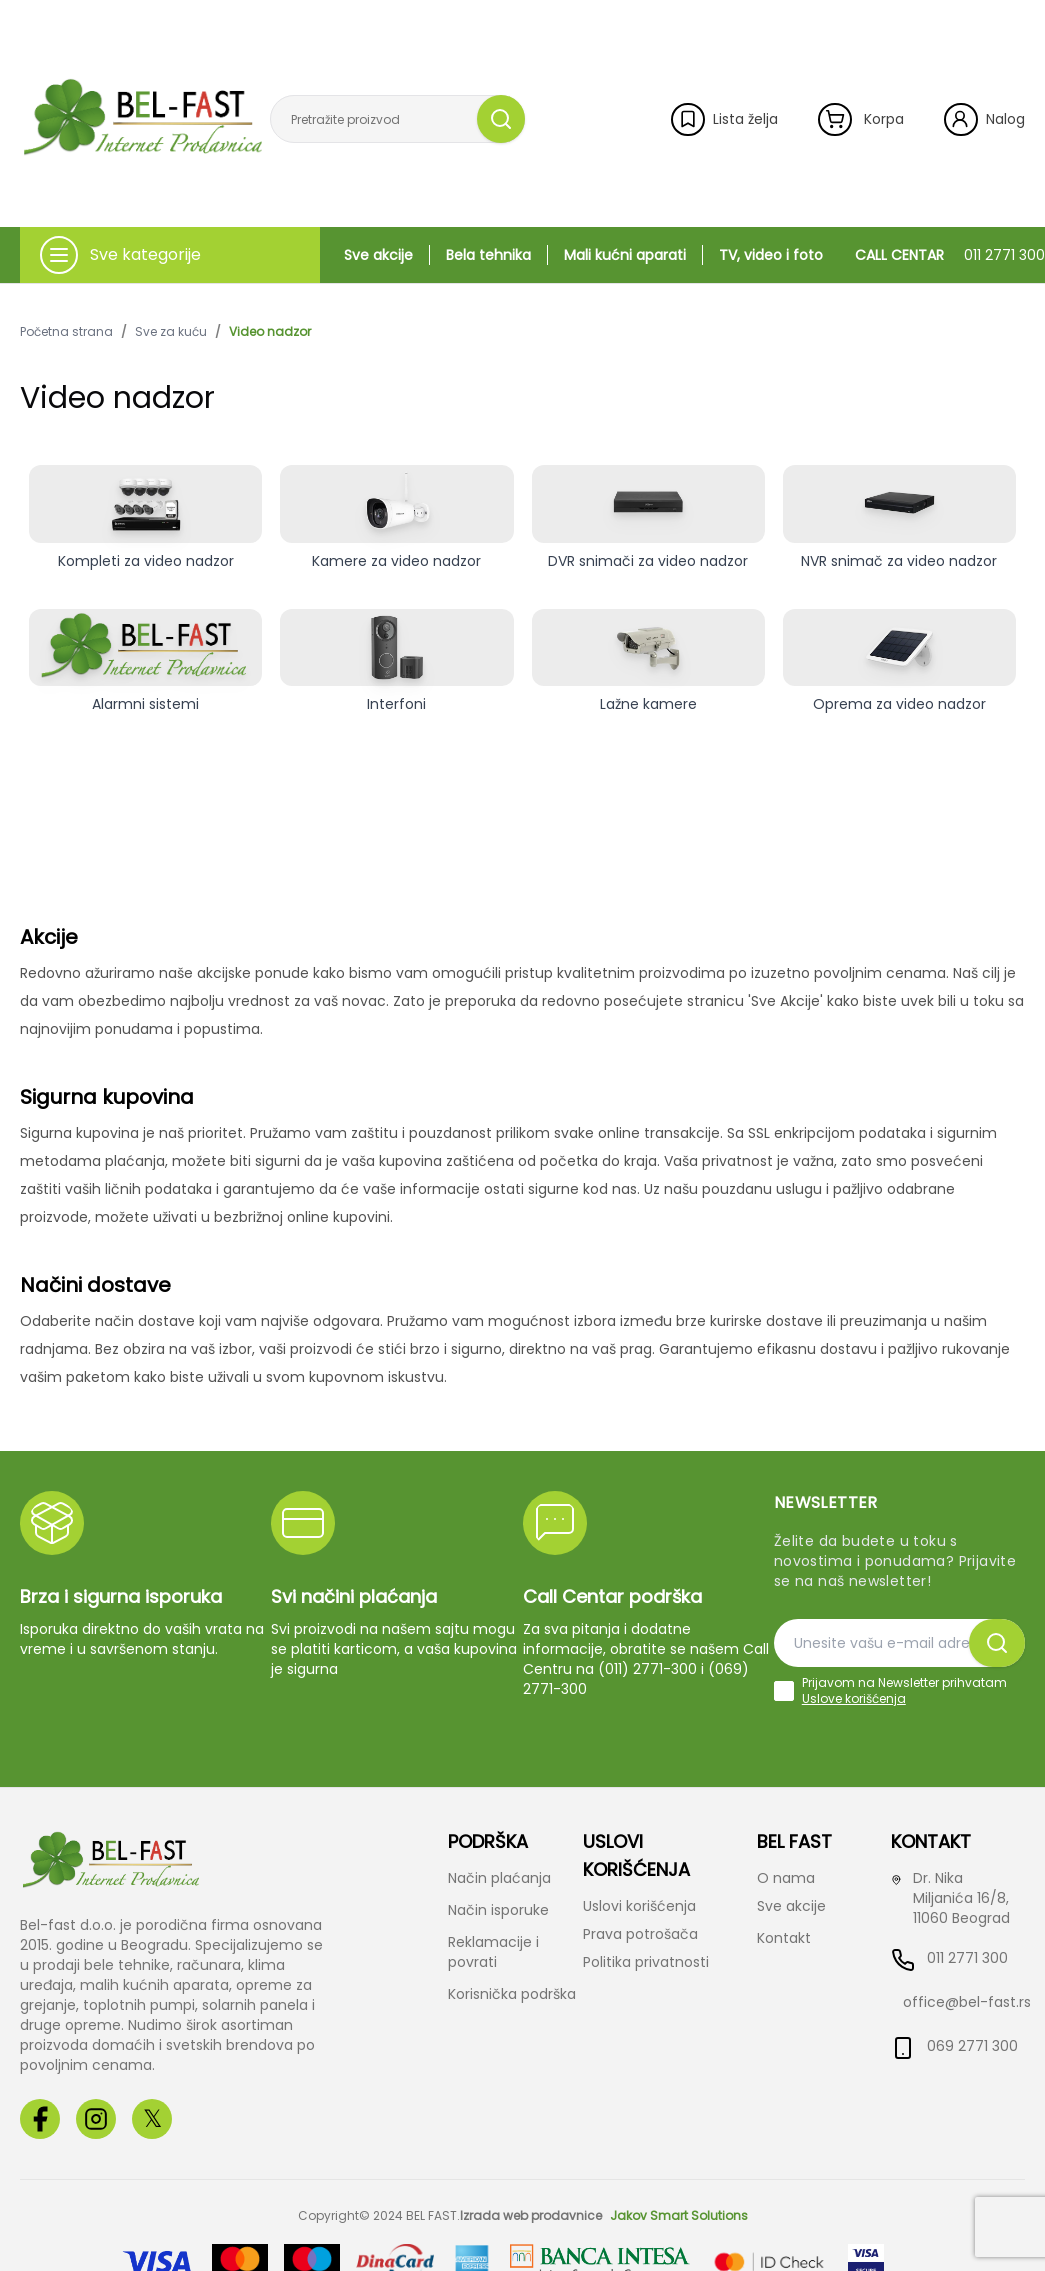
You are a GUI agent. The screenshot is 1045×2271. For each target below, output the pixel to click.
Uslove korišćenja (854, 1698)
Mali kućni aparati (625, 255)
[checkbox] (784, 1691)
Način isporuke (498, 1910)
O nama (786, 1878)
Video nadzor (270, 332)
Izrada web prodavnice (531, 2216)
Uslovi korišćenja (639, 1906)
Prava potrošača (640, 1934)
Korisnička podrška (512, 1994)
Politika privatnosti (646, 1962)
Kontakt (784, 1938)
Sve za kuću (171, 332)
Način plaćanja (499, 1878)
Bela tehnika (488, 255)
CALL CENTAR (950, 255)
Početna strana (66, 332)
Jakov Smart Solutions (679, 2216)
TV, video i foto (771, 255)
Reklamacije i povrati (493, 1952)
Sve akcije (378, 255)
